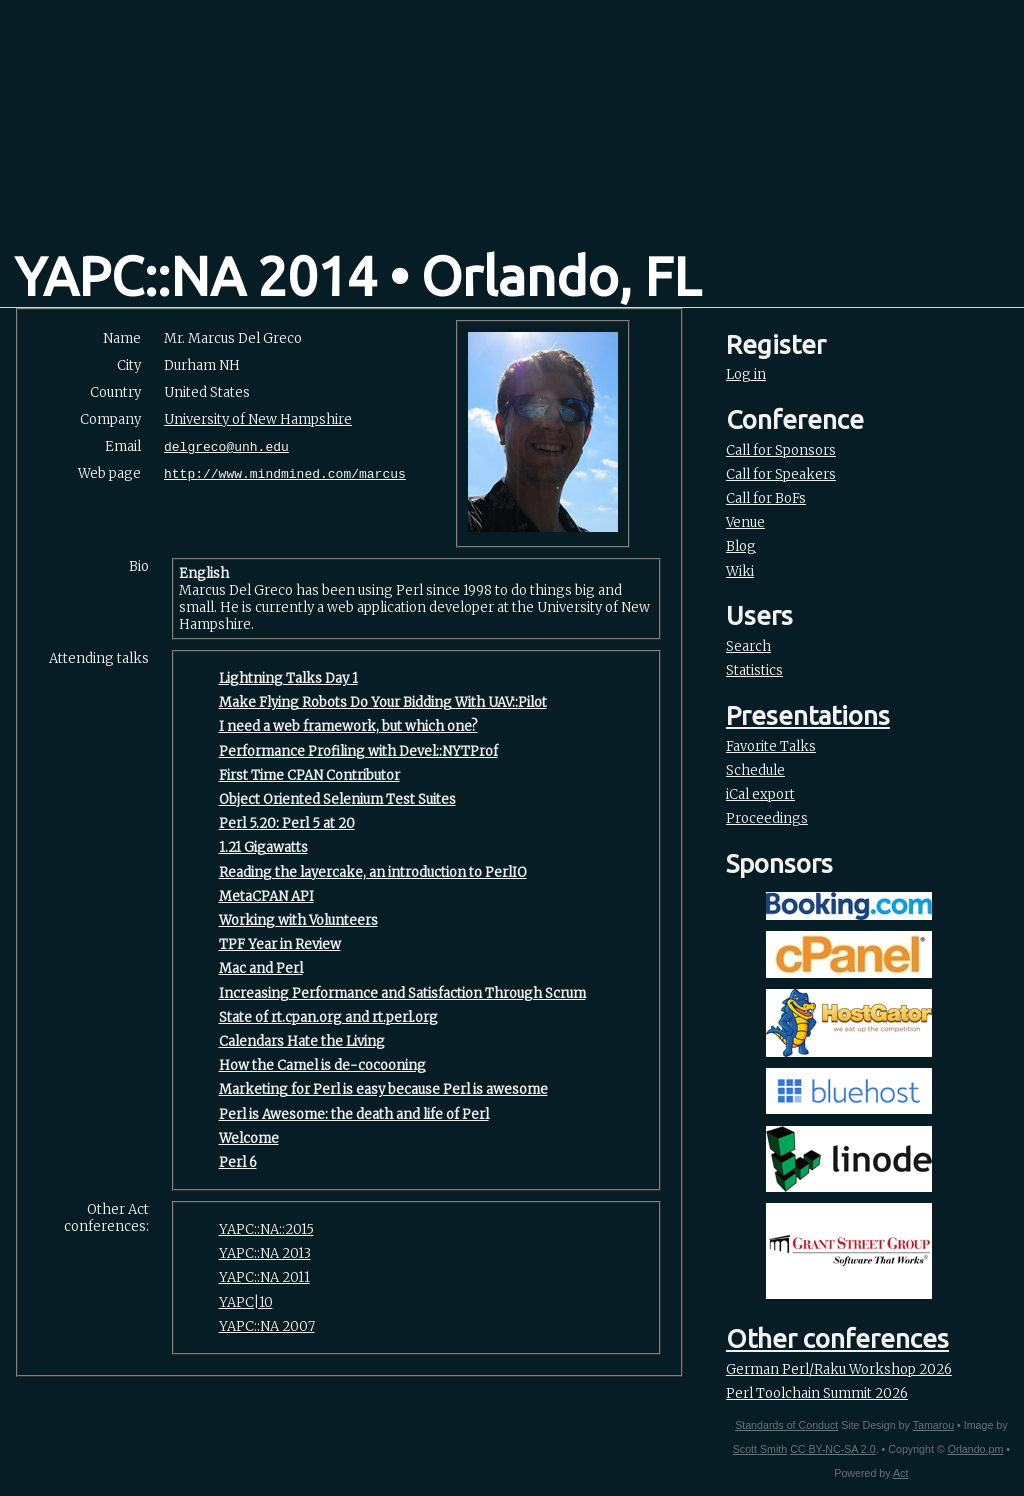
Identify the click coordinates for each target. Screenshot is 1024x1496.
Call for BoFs (766, 498)
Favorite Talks (771, 746)
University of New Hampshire (258, 419)
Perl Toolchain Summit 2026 (817, 1393)
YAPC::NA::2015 (266, 1229)
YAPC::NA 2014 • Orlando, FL (358, 276)
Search (748, 646)
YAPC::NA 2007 (267, 1326)
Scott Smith (760, 1449)
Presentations (808, 715)
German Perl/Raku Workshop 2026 (839, 1369)
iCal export (760, 794)
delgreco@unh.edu (226, 447)
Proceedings (767, 818)
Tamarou (933, 1425)
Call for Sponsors (781, 450)
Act (900, 1473)
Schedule (755, 770)
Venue (745, 522)
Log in (746, 374)
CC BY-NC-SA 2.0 (832, 1449)
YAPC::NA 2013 (265, 1253)
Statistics (754, 670)
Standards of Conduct (786, 1425)
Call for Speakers (781, 474)
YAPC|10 (246, 1302)
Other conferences (837, 1338)
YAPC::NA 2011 (264, 1277)
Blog (741, 546)
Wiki (740, 571)
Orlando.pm (976, 1449)
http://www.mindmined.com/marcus (285, 475)
